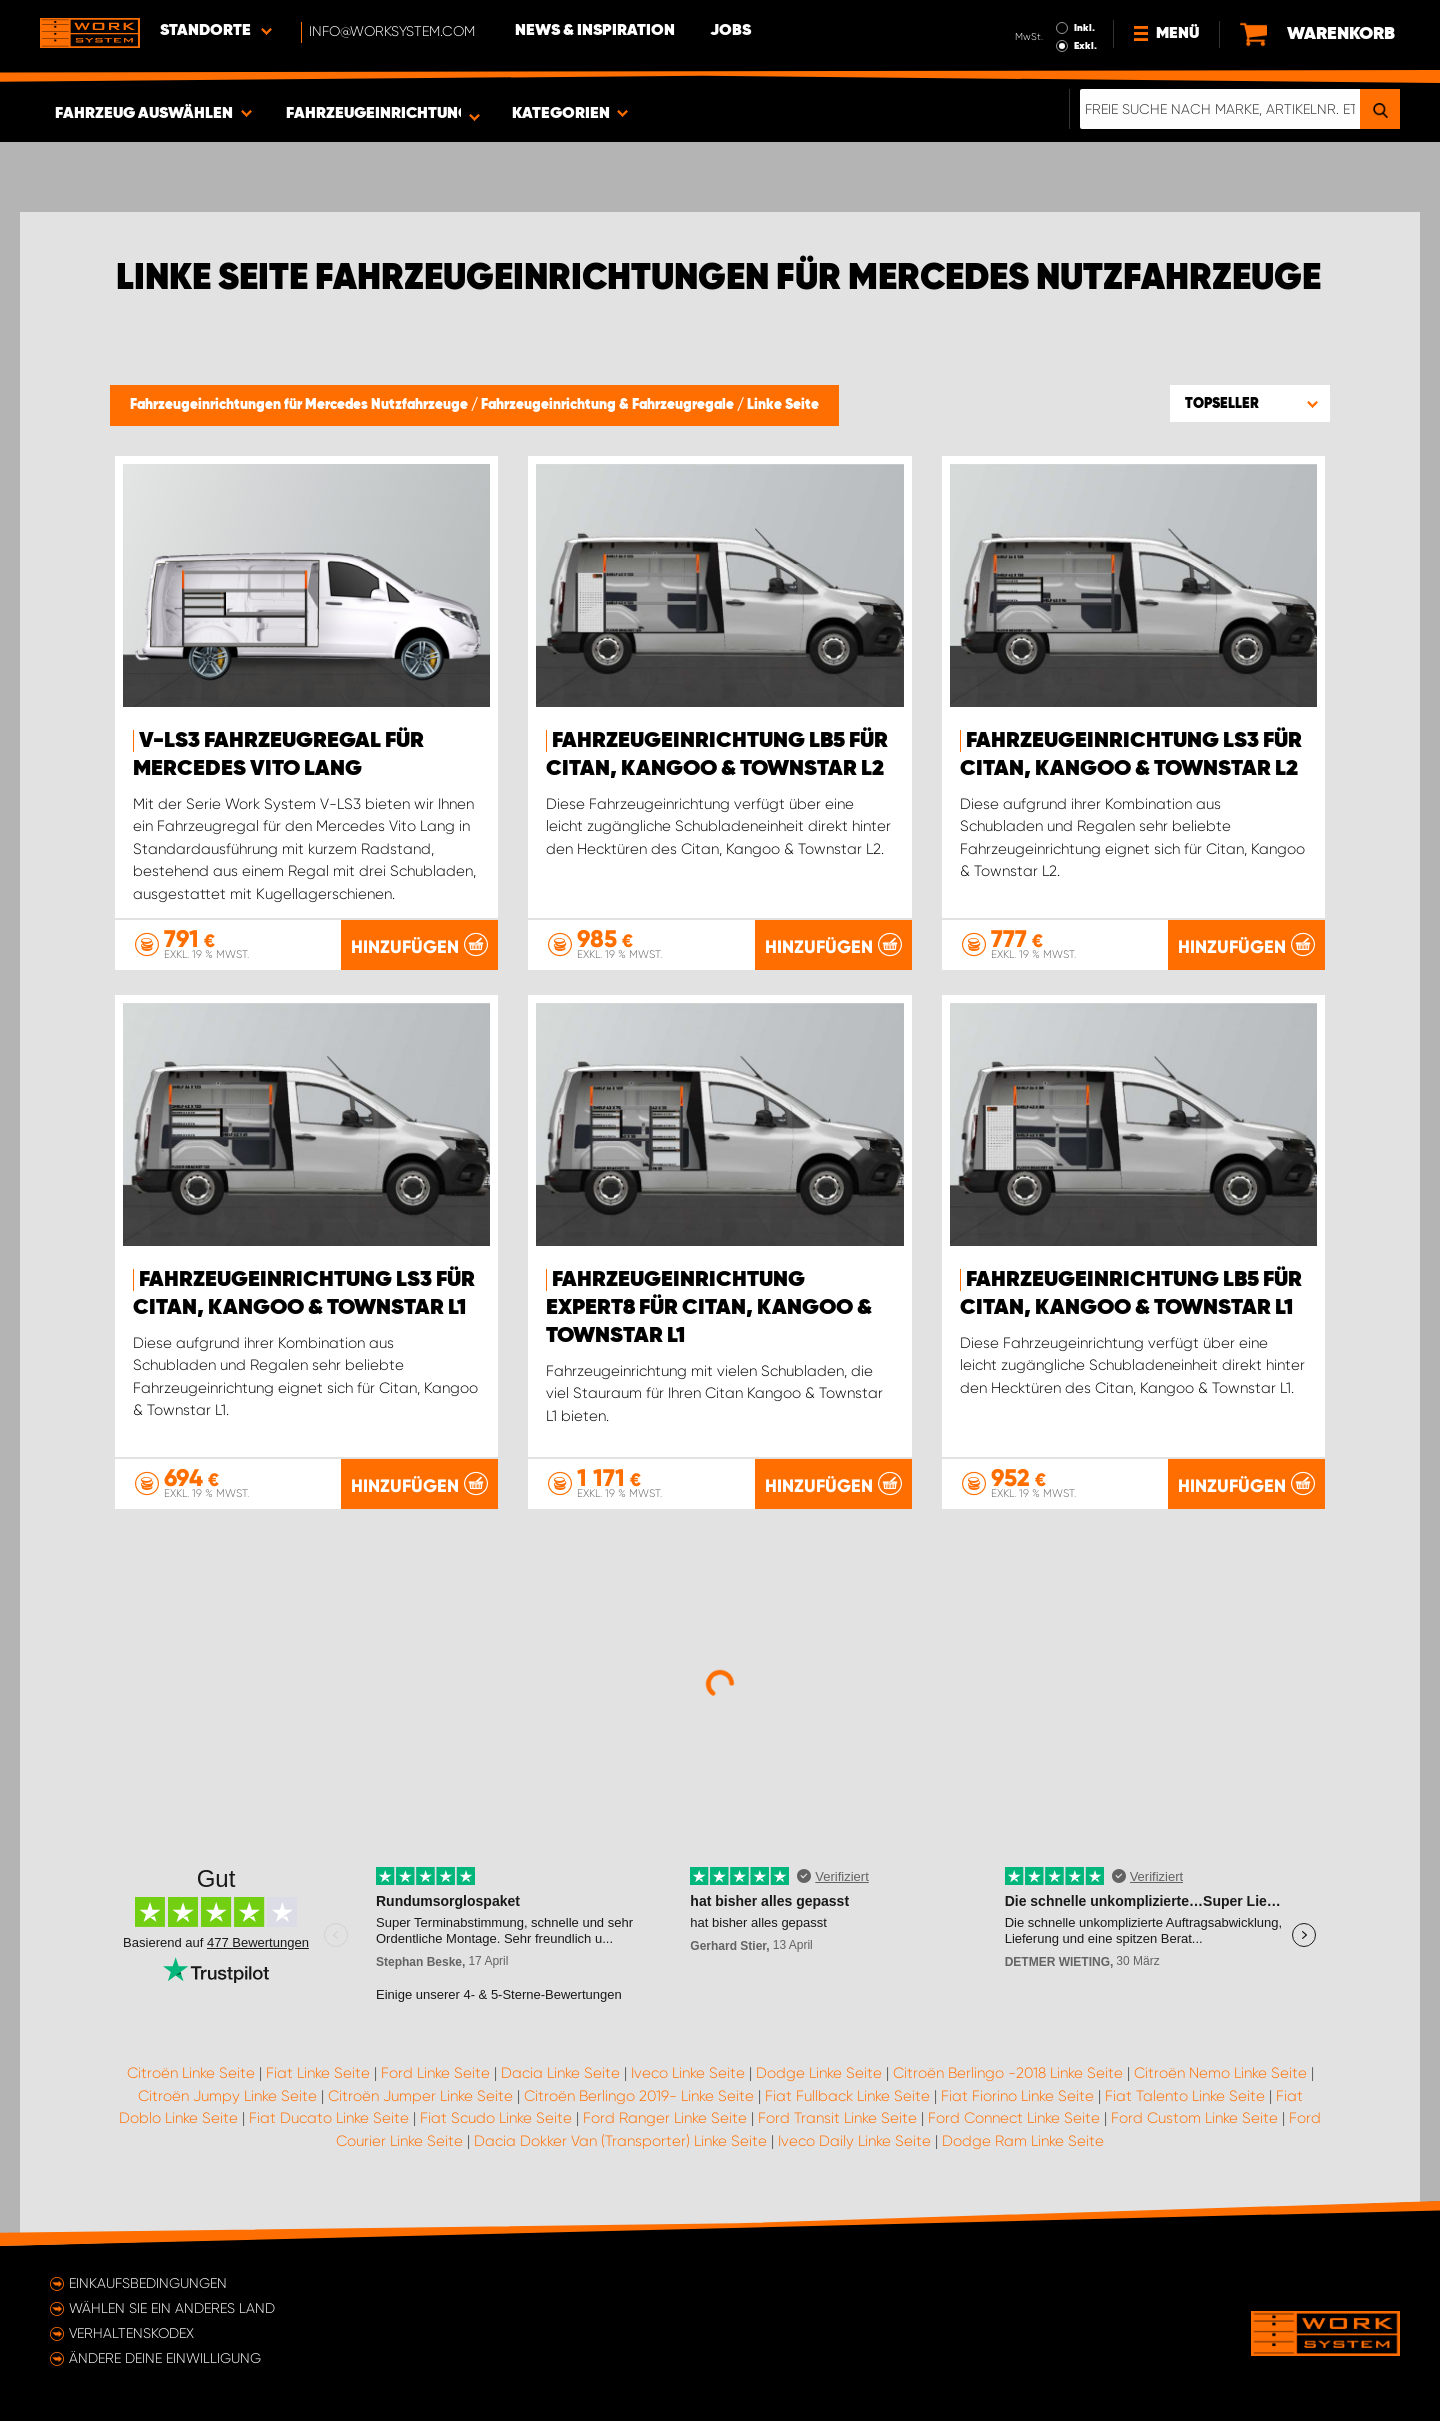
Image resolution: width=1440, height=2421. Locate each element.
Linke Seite (783, 405)
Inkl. (1084, 28)
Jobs (730, 31)
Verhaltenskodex (131, 2333)
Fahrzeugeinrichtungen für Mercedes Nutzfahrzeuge (300, 405)
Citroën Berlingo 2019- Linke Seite (639, 2096)
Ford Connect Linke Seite (1014, 2118)
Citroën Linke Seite (191, 2073)
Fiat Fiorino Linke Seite (1017, 2096)
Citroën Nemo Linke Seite (1220, 2073)
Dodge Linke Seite (819, 2073)
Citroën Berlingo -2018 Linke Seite (1008, 2073)
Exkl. (1085, 46)
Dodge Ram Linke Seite (1023, 2141)
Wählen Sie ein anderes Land (172, 2308)
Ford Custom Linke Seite (1194, 2118)
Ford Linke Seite (435, 2073)
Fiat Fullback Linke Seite (847, 2096)
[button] (1250, 403)
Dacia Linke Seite (560, 2073)
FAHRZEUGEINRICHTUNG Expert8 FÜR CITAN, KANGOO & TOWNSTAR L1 (709, 1308)
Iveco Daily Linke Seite (854, 2141)
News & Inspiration (595, 31)
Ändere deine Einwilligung (165, 2358)
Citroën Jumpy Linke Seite (227, 2096)
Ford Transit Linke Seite (837, 2118)
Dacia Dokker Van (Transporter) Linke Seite (620, 2141)
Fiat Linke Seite (318, 2073)
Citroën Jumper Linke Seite (420, 2096)
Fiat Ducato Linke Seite (329, 2118)
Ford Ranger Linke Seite (665, 2118)
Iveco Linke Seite (688, 2073)
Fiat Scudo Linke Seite (496, 2118)
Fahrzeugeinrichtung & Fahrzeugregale (609, 405)
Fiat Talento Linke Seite (1185, 2096)
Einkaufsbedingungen (148, 2283)
